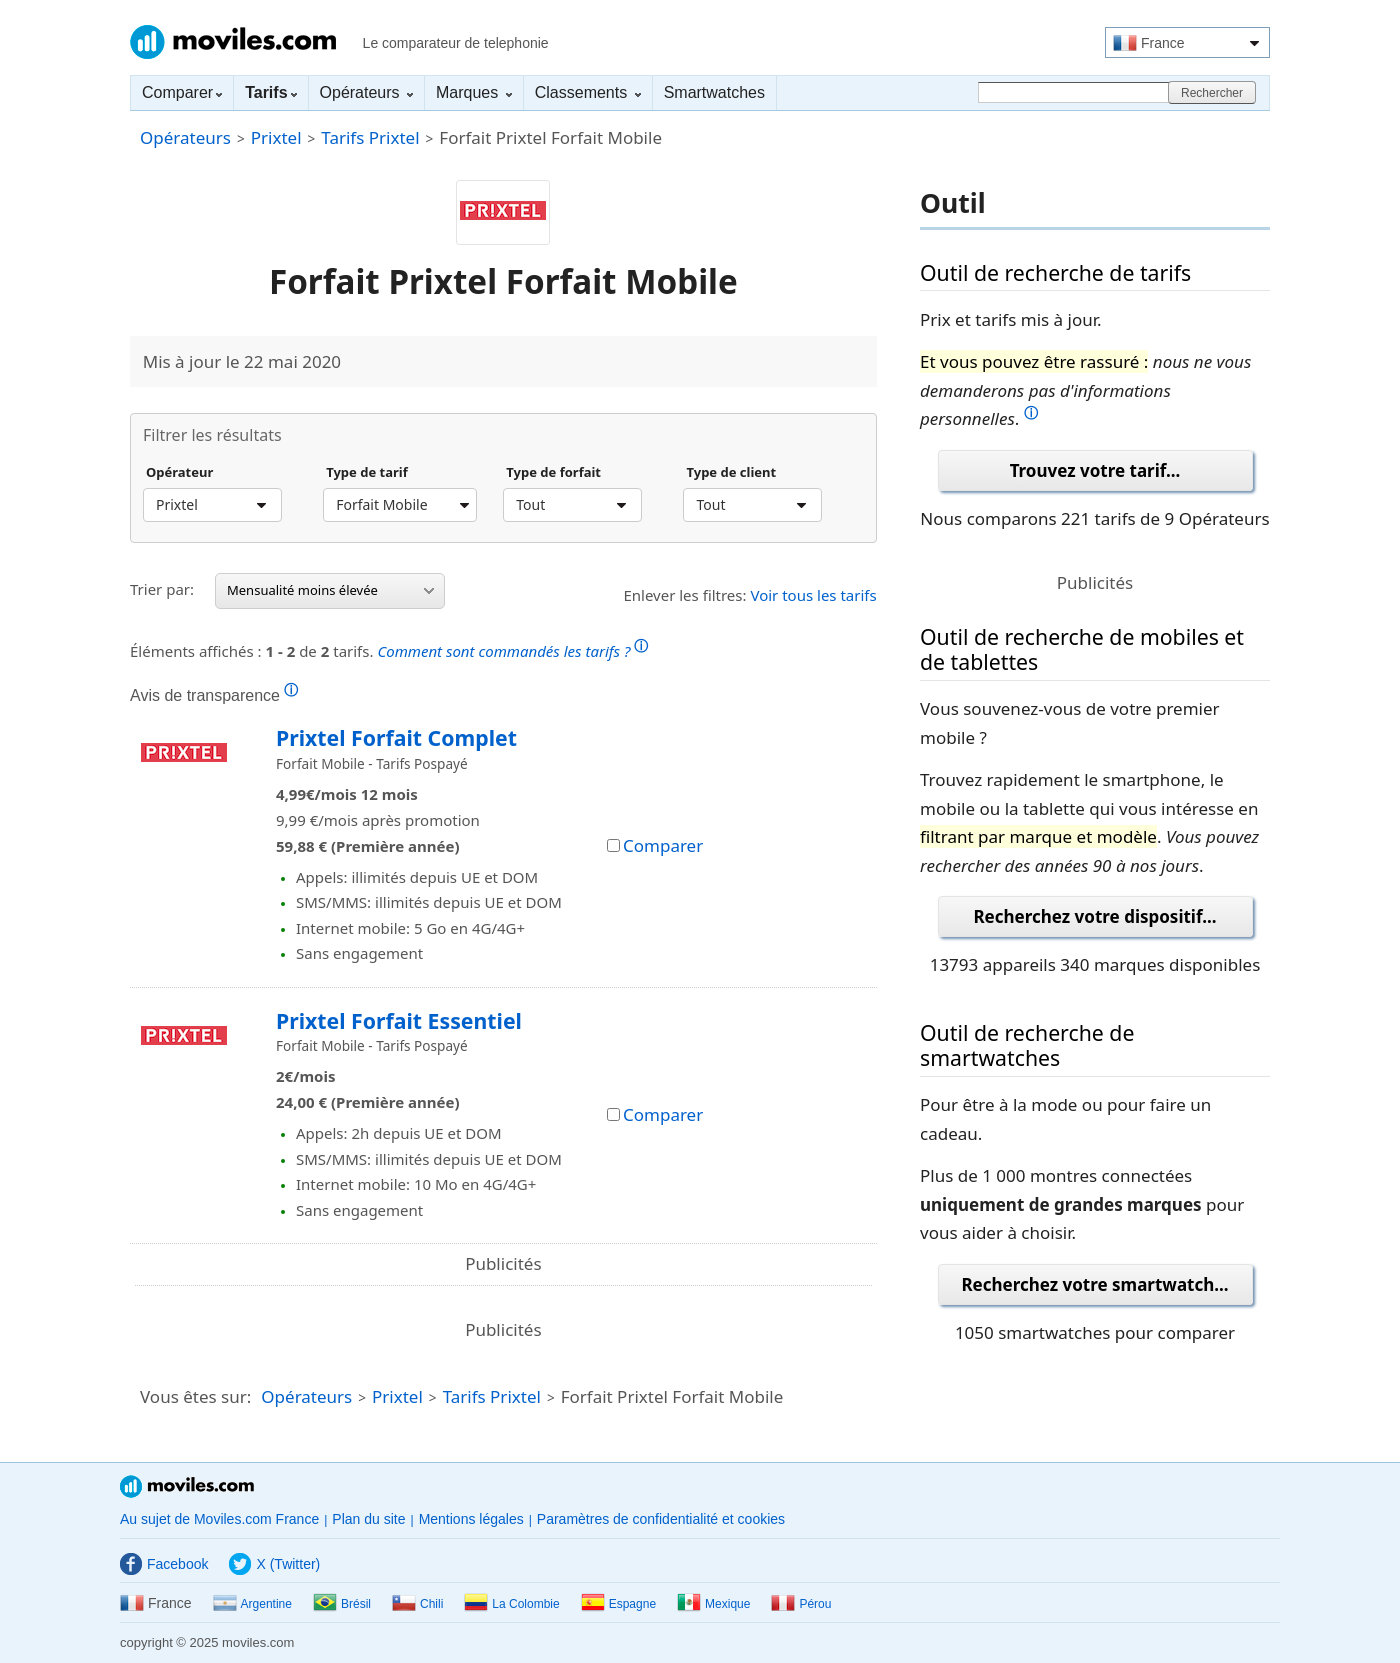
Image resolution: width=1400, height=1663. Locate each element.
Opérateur (179, 473)
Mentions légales (471, 1519)
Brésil (342, 1604)
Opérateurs (366, 92)
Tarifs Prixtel (370, 137)
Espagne (618, 1604)
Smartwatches (714, 92)
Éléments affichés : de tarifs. (389, 648)
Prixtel (276, 137)
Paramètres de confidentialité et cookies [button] (661, 1519)
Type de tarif (367, 473)
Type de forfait (553, 473)
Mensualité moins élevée (330, 590)
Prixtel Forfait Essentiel (399, 1020)
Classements (588, 92)
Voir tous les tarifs (813, 595)
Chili (417, 1604)
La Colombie (511, 1604)
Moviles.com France (233, 42)
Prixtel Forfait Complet (396, 737)
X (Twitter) (274, 1564)
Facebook (164, 1564)
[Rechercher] (1076, 92)
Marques (474, 92)
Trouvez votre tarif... (1095, 470)
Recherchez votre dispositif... (1094, 916)
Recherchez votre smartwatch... (1094, 1284)
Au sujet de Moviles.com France (219, 1519)
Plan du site (368, 1519)
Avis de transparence (214, 695)
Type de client (731, 473)
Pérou (801, 1604)
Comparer (182, 92)
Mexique (713, 1604)
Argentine (252, 1604)
